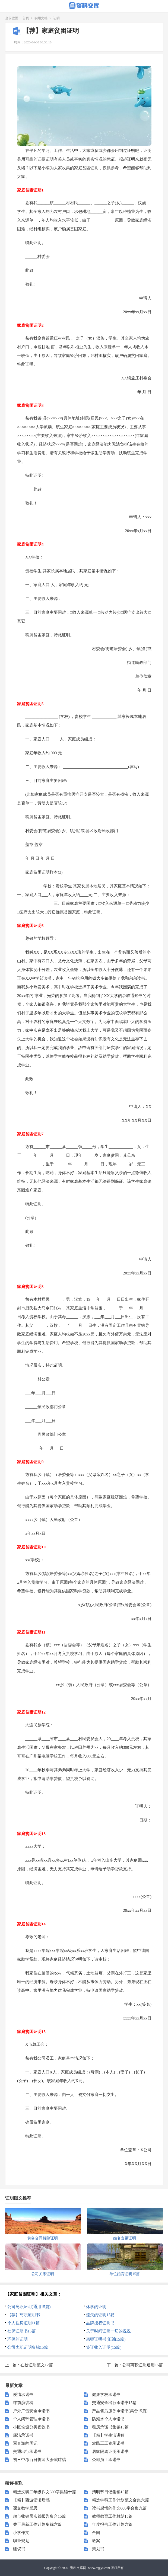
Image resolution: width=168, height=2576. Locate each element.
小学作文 (21, 2532)
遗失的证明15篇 (100, 2315)
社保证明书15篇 (21, 2331)
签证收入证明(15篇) (103, 2347)
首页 (26, 18)
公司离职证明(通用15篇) (29, 2307)
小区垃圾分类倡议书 (31, 2427)
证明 (56, 18)
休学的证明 (96, 2307)
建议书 (19, 2549)
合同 (96, 2532)
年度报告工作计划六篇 (112, 2524)
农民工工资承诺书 (108, 2443)
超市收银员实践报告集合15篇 (39, 2516)
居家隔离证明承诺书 (110, 2451)
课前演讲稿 (23, 2403)
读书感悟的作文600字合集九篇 (119, 2508)
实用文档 (40, 18)
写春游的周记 (25, 2443)
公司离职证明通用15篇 (142, 2365)
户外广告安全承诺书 (31, 2411)
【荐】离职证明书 (23, 2315)
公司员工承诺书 (106, 2459)
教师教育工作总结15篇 (112, 2516)
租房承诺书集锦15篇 (110, 2427)
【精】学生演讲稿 (108, 2435)
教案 (96, 2541)
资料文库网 (78, 2568)
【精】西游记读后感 (31, 2500)
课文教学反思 (25, 2508)
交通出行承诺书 (27, 2451)
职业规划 (21, 2541)
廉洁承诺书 (23, 2435)
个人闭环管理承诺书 (31, 2419)
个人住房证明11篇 (23, 2323)
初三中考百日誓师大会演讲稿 (39, 2459)
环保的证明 (17, 2339)
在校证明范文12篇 (36, 2365)
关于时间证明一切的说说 (108, 2331)
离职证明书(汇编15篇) (105, 2339)
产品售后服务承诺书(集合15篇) (120, 2411)
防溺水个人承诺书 (108, 2419)
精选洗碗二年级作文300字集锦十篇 (44, 2492)
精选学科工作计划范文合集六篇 (120, 2500)
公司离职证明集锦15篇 (27, 2347)
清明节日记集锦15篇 (110, 2492)
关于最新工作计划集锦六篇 (37, 2524)
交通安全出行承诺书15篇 (114, 2403)
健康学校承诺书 (106, 2394)
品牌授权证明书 (100, 2323)
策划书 (98, 2549)
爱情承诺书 (23, 2394)
